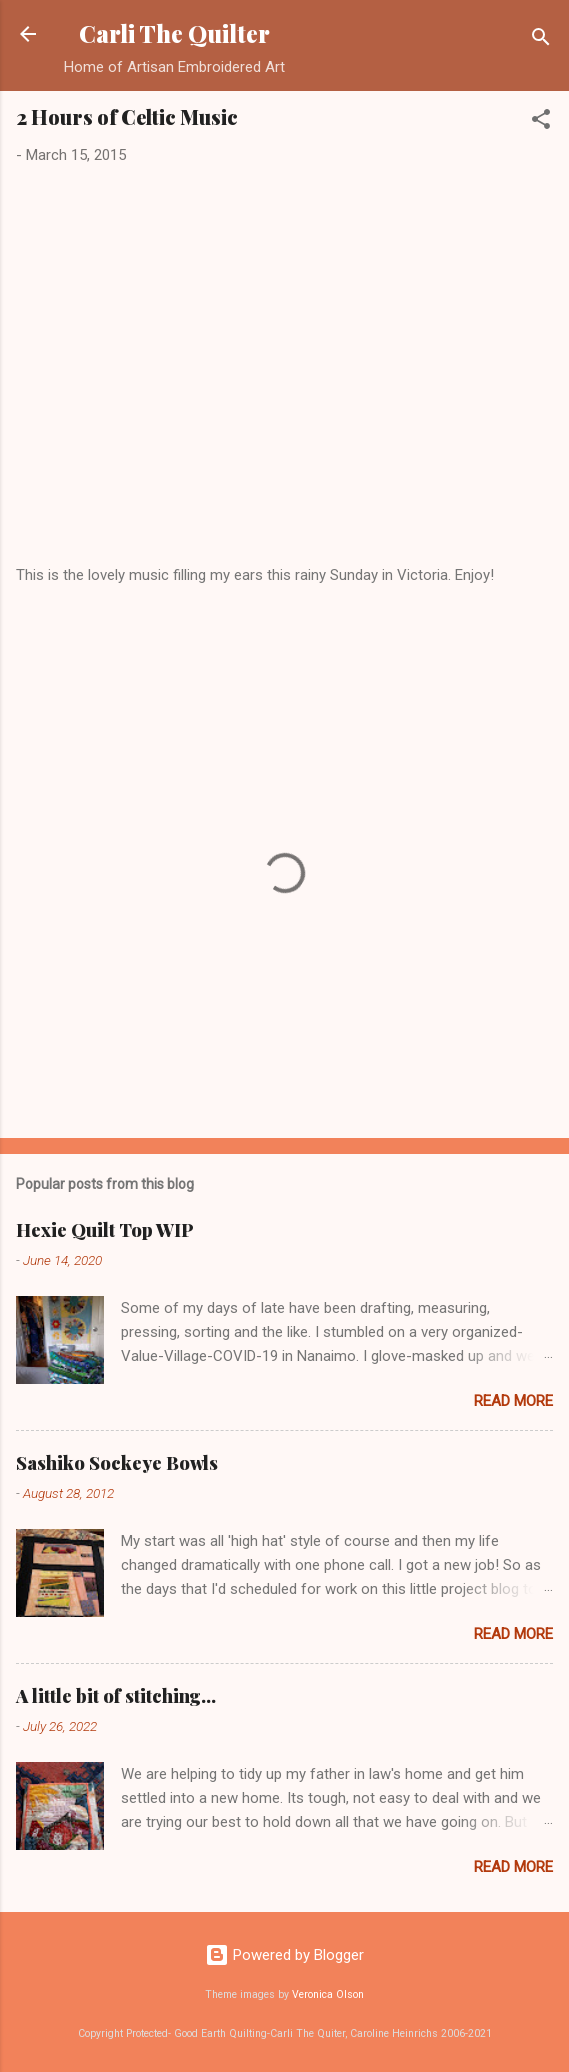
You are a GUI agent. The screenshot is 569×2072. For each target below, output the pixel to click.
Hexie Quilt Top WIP (105, 1230)
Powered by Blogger (284, 1955)
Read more (513, 1401)
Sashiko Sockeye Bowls (117, 1463)
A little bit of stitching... (116, 1696)
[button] (541, 122)
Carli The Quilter (174, 33)
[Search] (541, 40)
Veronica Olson (328, 1994)
